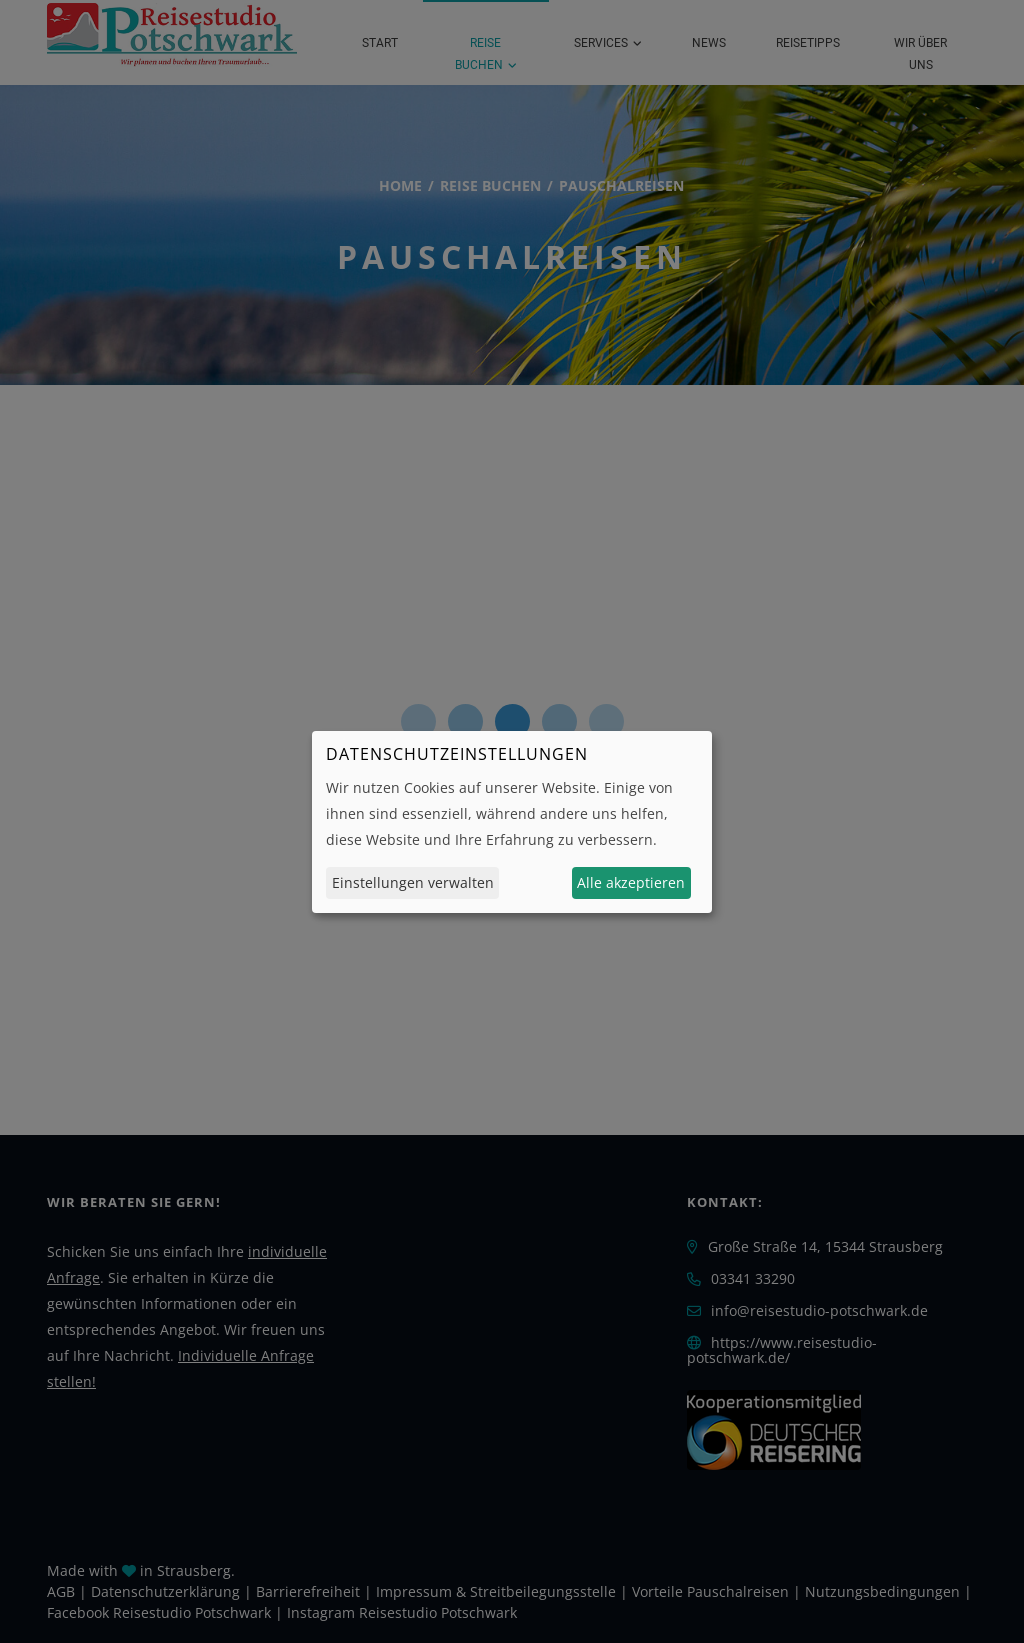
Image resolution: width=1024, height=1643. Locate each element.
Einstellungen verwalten (413, 882)
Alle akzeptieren (631, 882)
